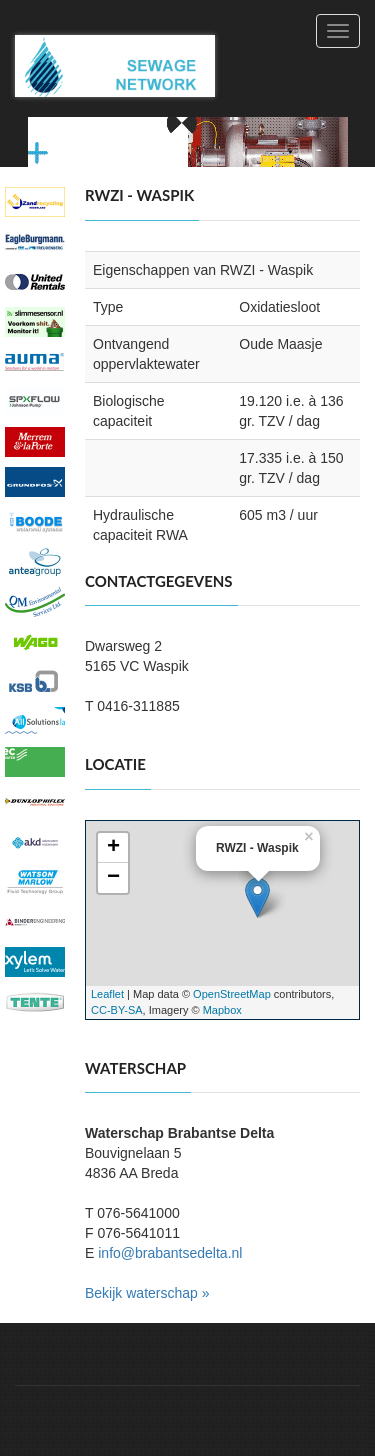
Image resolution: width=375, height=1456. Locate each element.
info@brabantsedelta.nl (170, 1253)
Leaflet (107, 994)
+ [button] (113, 848)
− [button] (113, 878)
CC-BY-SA (117, 1010)
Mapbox (222, 1010)
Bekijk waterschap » (147, 1293)
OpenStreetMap (232, 994)
